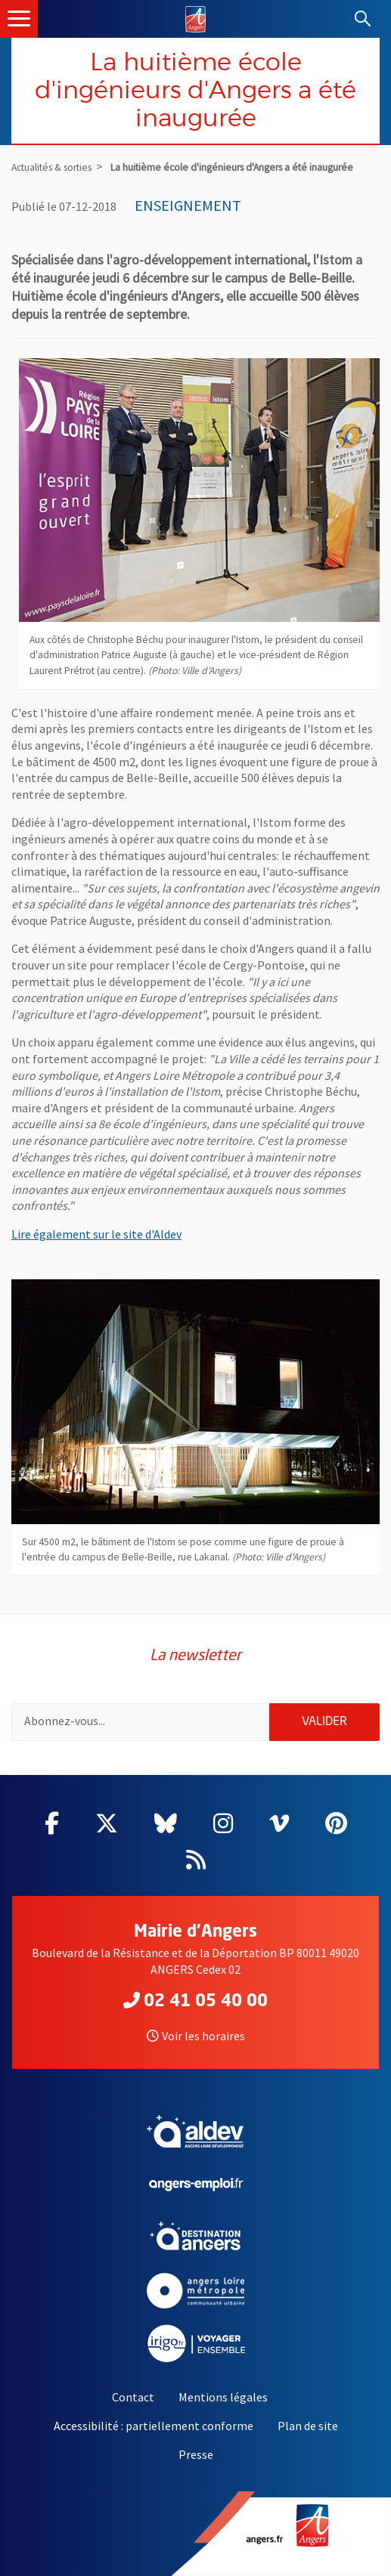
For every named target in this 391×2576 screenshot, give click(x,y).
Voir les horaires (196, 2035)
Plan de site (308, 2425)
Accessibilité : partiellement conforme (153, 2425)
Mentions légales (223, 2396)
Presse (195, 2454)
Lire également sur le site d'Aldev (96, 1234)
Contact (133, 2396)
